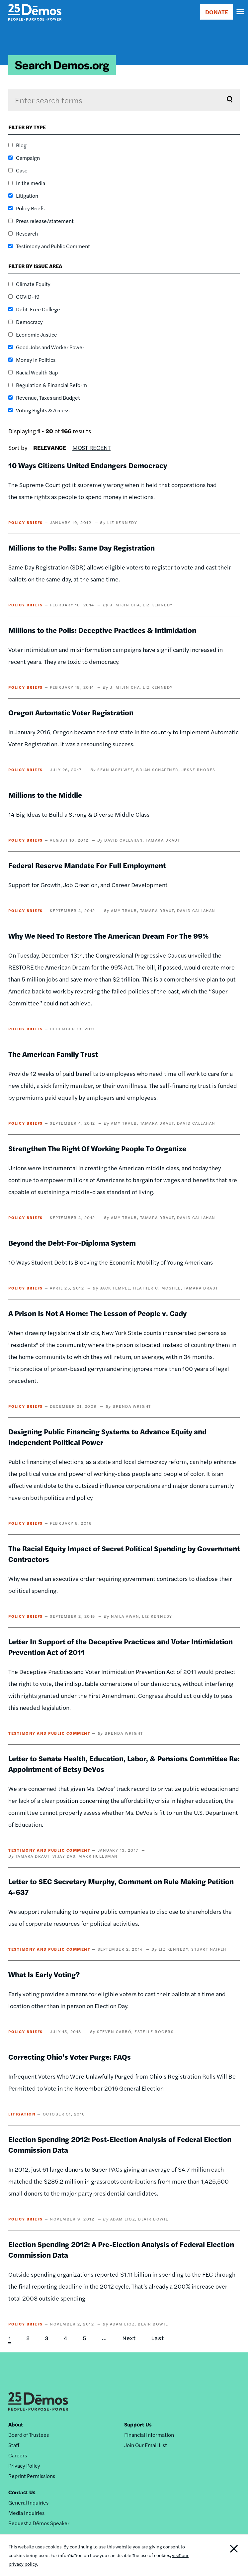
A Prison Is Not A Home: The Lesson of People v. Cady (97, 1313)
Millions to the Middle (45, 794)
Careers (17, 2455)
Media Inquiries (26, 2513)
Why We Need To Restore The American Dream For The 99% (108, 935)
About (15, 2424)
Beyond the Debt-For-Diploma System (72, 1242)
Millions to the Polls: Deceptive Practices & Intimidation (102, 630)
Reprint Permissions (31, 2476)
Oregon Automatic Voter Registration (70, 712)
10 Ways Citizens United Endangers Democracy (87, 465)
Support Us (138, 2424)
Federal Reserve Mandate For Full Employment (87, 865)
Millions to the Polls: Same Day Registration (81, 547)
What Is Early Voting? (44, 1974)
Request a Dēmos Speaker (38, 2523)
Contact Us (22, 2492)
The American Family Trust (53, 1054)
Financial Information (149, 2434)
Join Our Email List (145, 2445)
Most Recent (91, 447)
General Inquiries (28, 2502)
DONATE (216, 12)
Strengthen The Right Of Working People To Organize (97, 1148)
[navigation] (240, 12)
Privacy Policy (24, 2465)
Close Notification (223, 2555)
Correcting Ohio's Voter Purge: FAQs (69, 2056)
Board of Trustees (28, 2434)
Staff (13, 2445)
